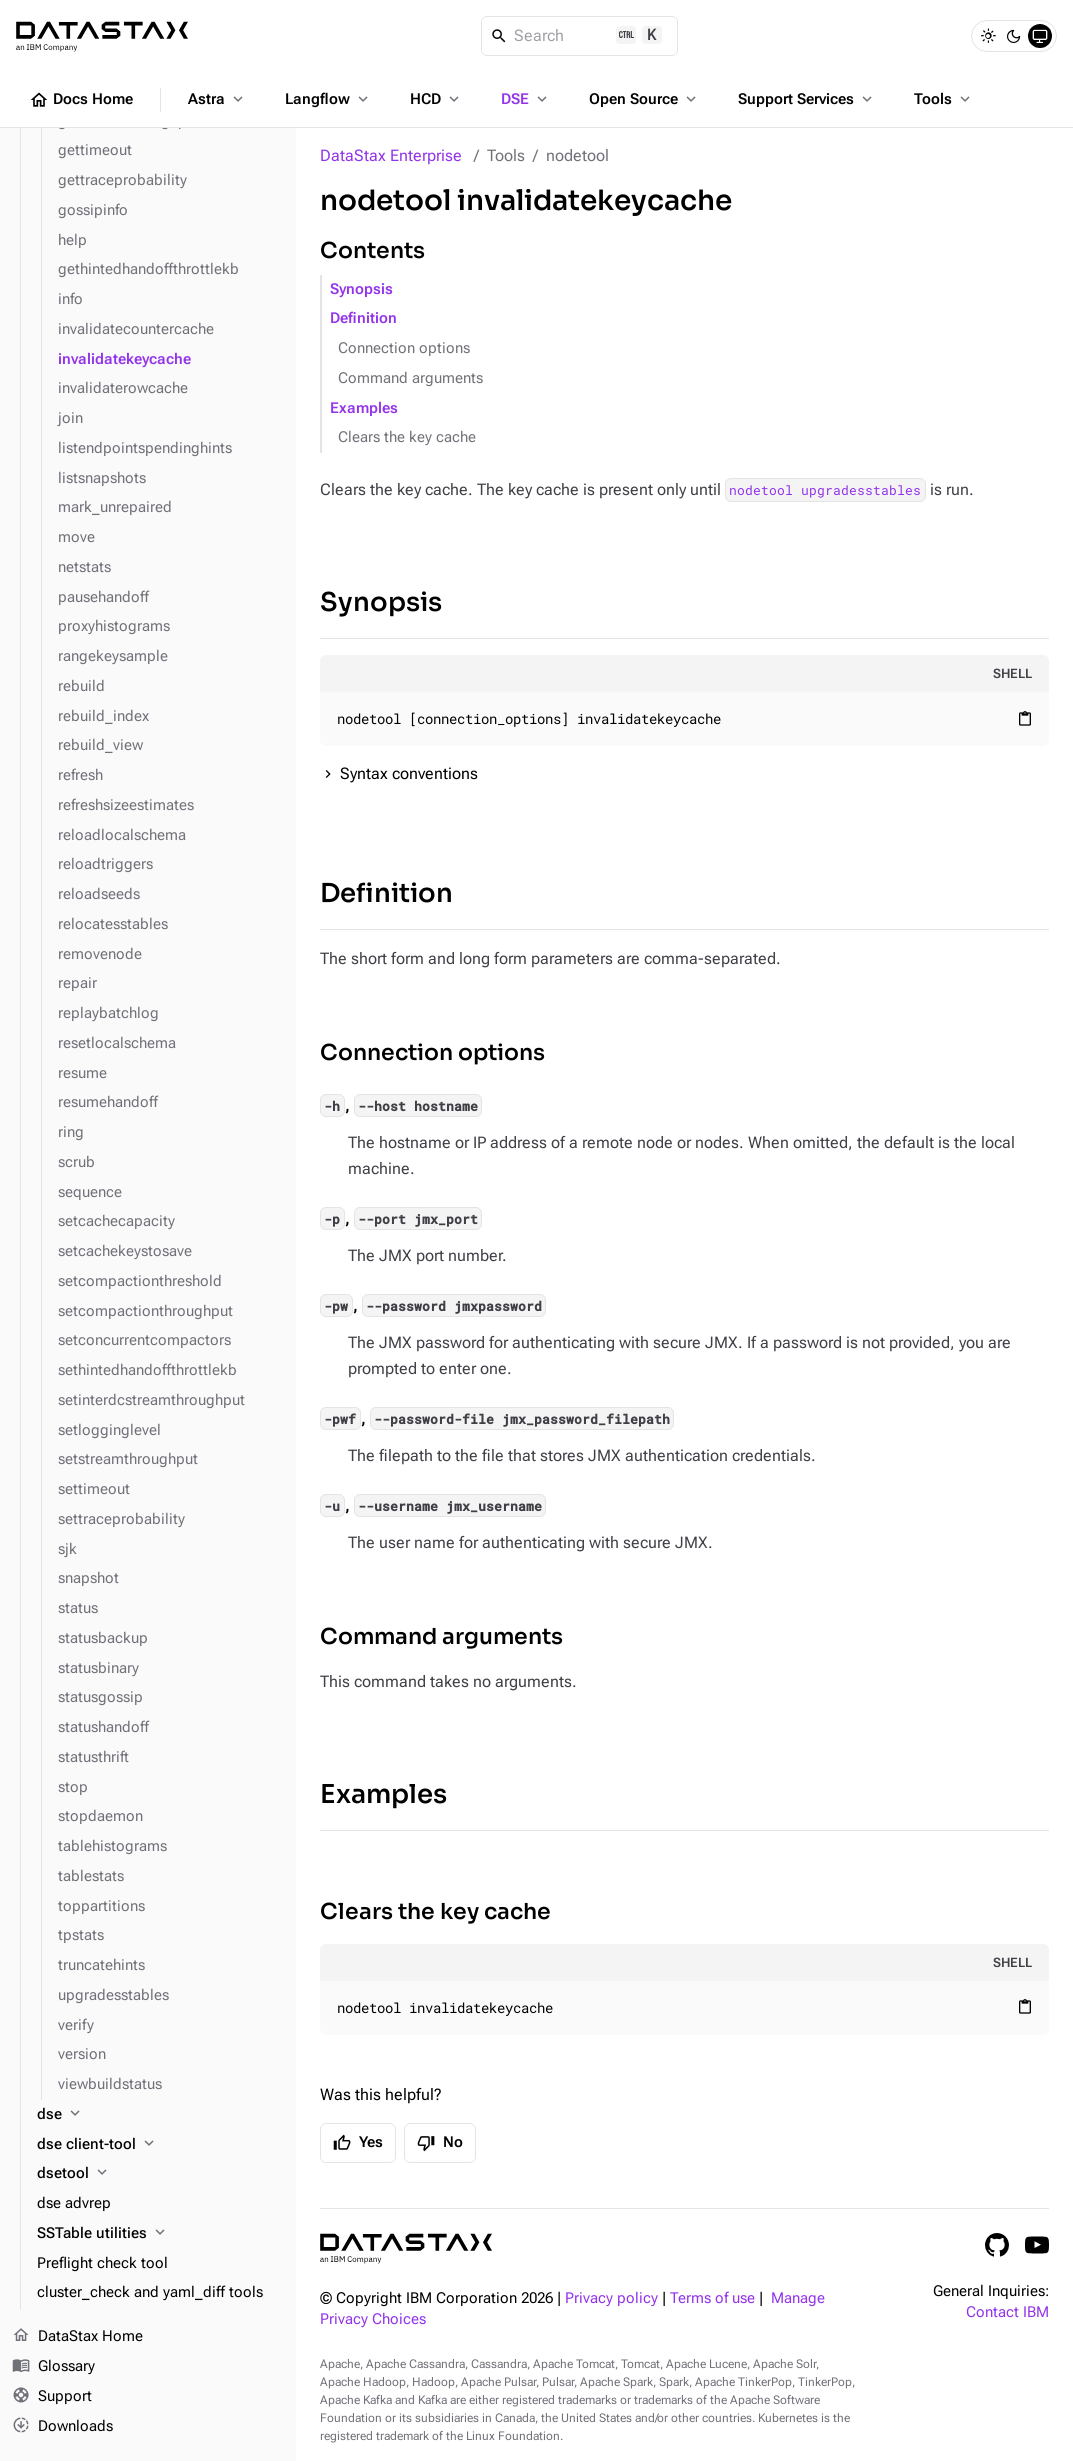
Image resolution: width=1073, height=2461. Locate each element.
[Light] (988, 36)
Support (52, 2397)
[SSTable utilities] (158, 2234)
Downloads (62, 2426)
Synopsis (361, 289)
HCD (436, 99)
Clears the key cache (407, 437)
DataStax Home (77, 2337)
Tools (944, 99)
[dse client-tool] (158, 2145)
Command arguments (410, 378)
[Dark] (1014, 36)
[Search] (579, 36)
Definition (363, 318)
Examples (364, 408)
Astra (217, 99)
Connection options (404, 348)
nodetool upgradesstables (825, 490)
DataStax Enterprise (391, 155)
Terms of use (712, 2298)
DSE (526, 99)
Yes (358, 2143)
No (440, 2143)
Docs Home (81, 100)
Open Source (644, 99)
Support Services (807, 99)
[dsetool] (158, 2174)
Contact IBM (1007, 2312)
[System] (1040, 36)
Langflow (328, 99)
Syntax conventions (409, 773)
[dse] (158, 2115)
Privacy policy (611, 2298)
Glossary (53, 2367)
